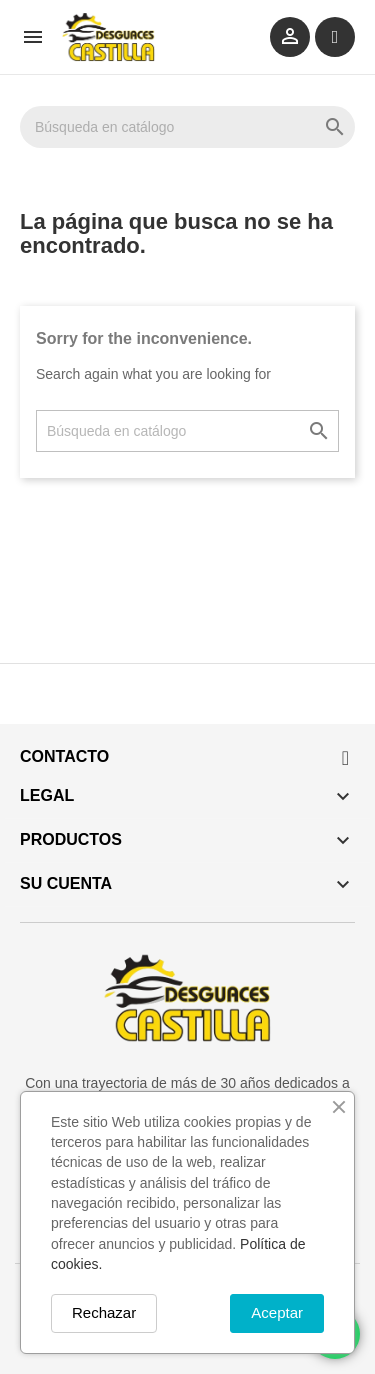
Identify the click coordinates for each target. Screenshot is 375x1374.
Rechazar (104, 1312)
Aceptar (277, 1312)
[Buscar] (187, 127)
